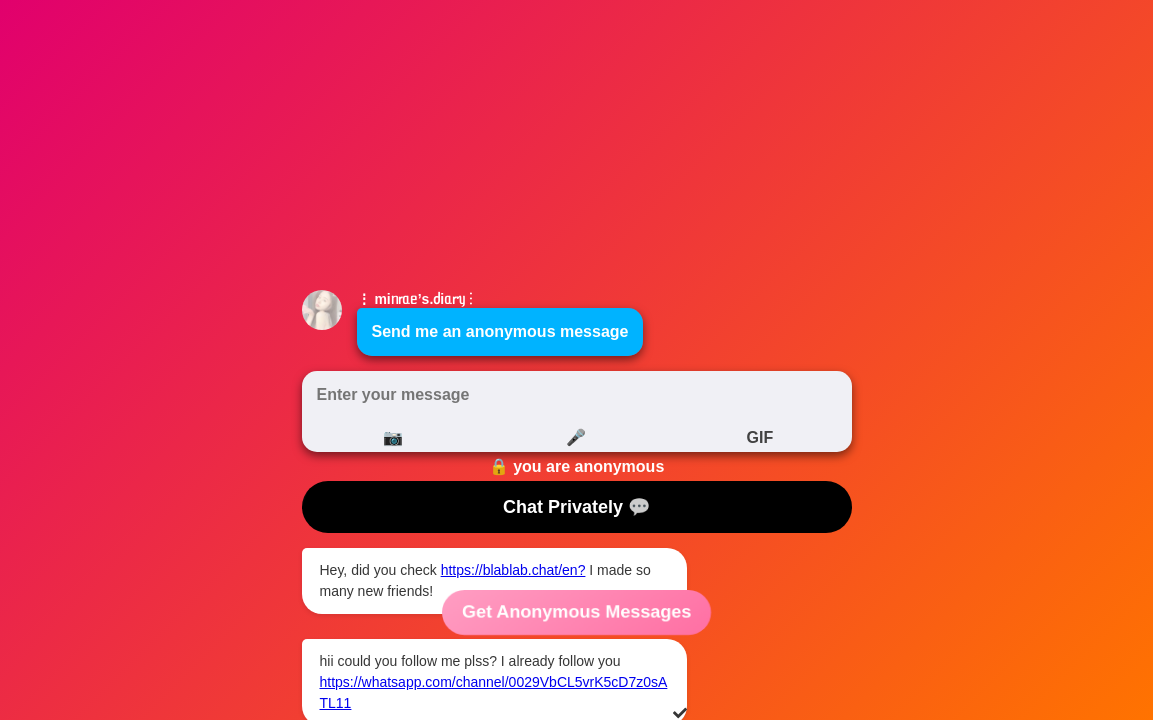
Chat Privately (576, 507)
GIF (759, 437)
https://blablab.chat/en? (513, 570)
